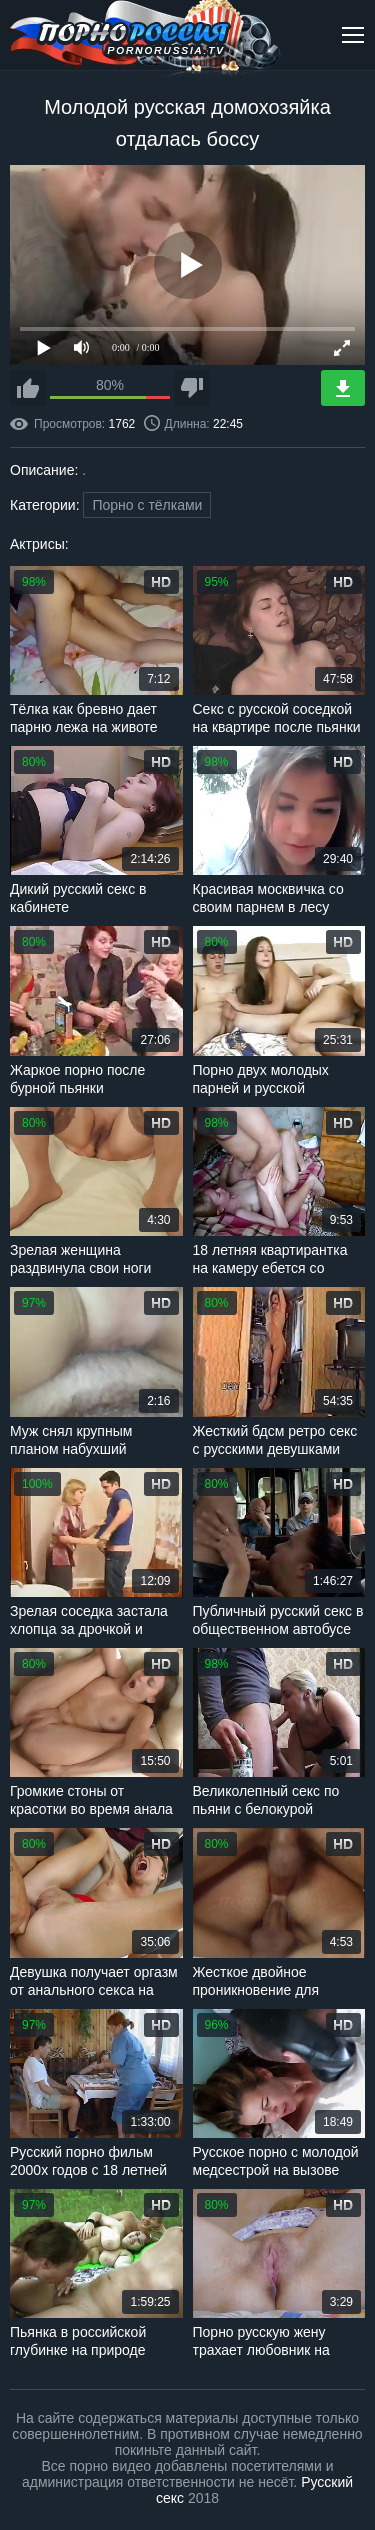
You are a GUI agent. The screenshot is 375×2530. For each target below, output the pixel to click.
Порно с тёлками (147, 505)
